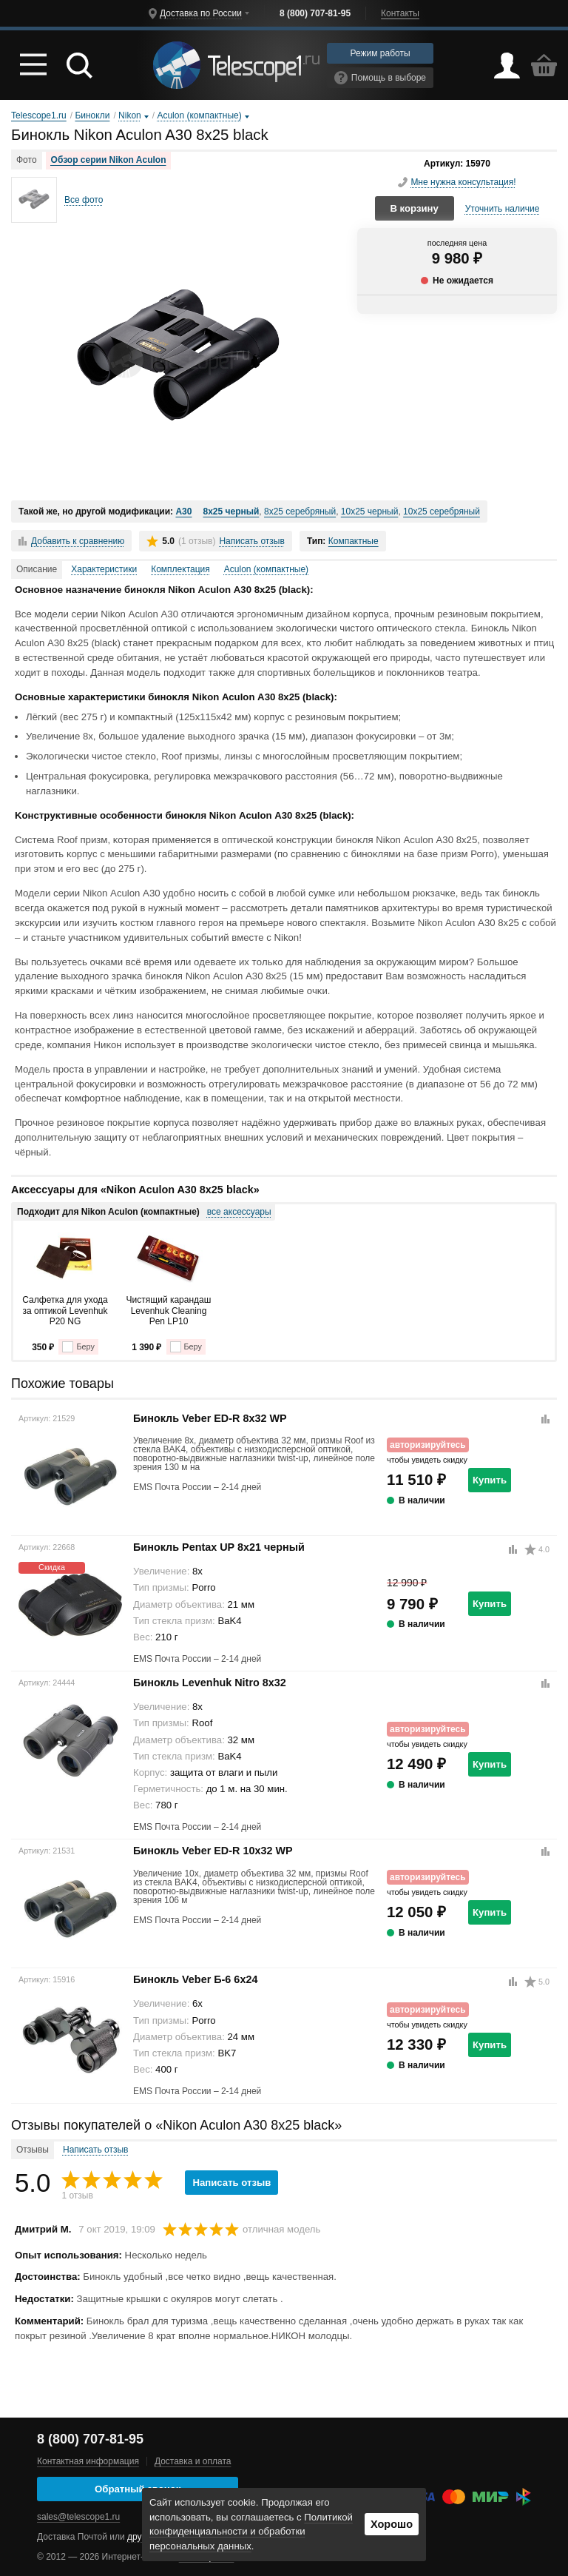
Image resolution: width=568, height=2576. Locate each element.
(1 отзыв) (196, 541)
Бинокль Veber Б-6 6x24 (195, 1979)
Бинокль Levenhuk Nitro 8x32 (209, 1682)
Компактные (353, 541)
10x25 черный (370, 511)
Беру (78, 1346)
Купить (490, 1480)
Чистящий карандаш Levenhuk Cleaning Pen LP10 (169, 1310)
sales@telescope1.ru (78, 2516)
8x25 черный (231, 511)
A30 (183, 511)
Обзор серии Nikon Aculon (108, 160)
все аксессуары (239, 1212)
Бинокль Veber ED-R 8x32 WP (210, 1418)
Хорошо (392, 2524)
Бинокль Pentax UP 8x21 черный (219, 1547)
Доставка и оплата (193, 2461)
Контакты (400, 13)
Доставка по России (201, 13)
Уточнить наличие (502, 209)
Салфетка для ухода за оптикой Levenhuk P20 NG (64, 1310)
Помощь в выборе (380, 77)
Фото (26, 160)
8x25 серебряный (300, 511)
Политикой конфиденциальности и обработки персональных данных (251, 2532)
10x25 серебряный (441, 511)
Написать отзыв (251, 541)
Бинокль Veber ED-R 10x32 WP (213, 1850)
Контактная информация (88, 2461)
